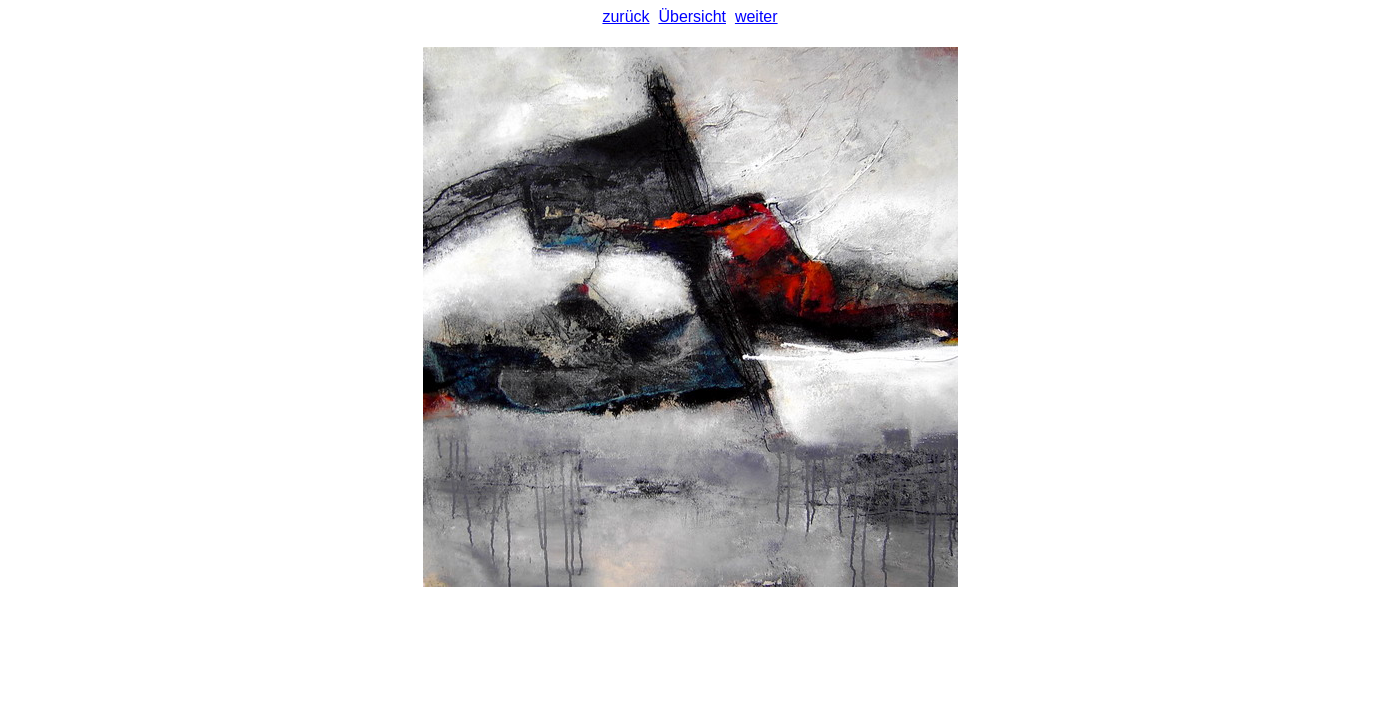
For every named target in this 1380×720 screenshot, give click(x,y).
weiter (756, 16)
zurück (625, 16)
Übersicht (692, 16)
